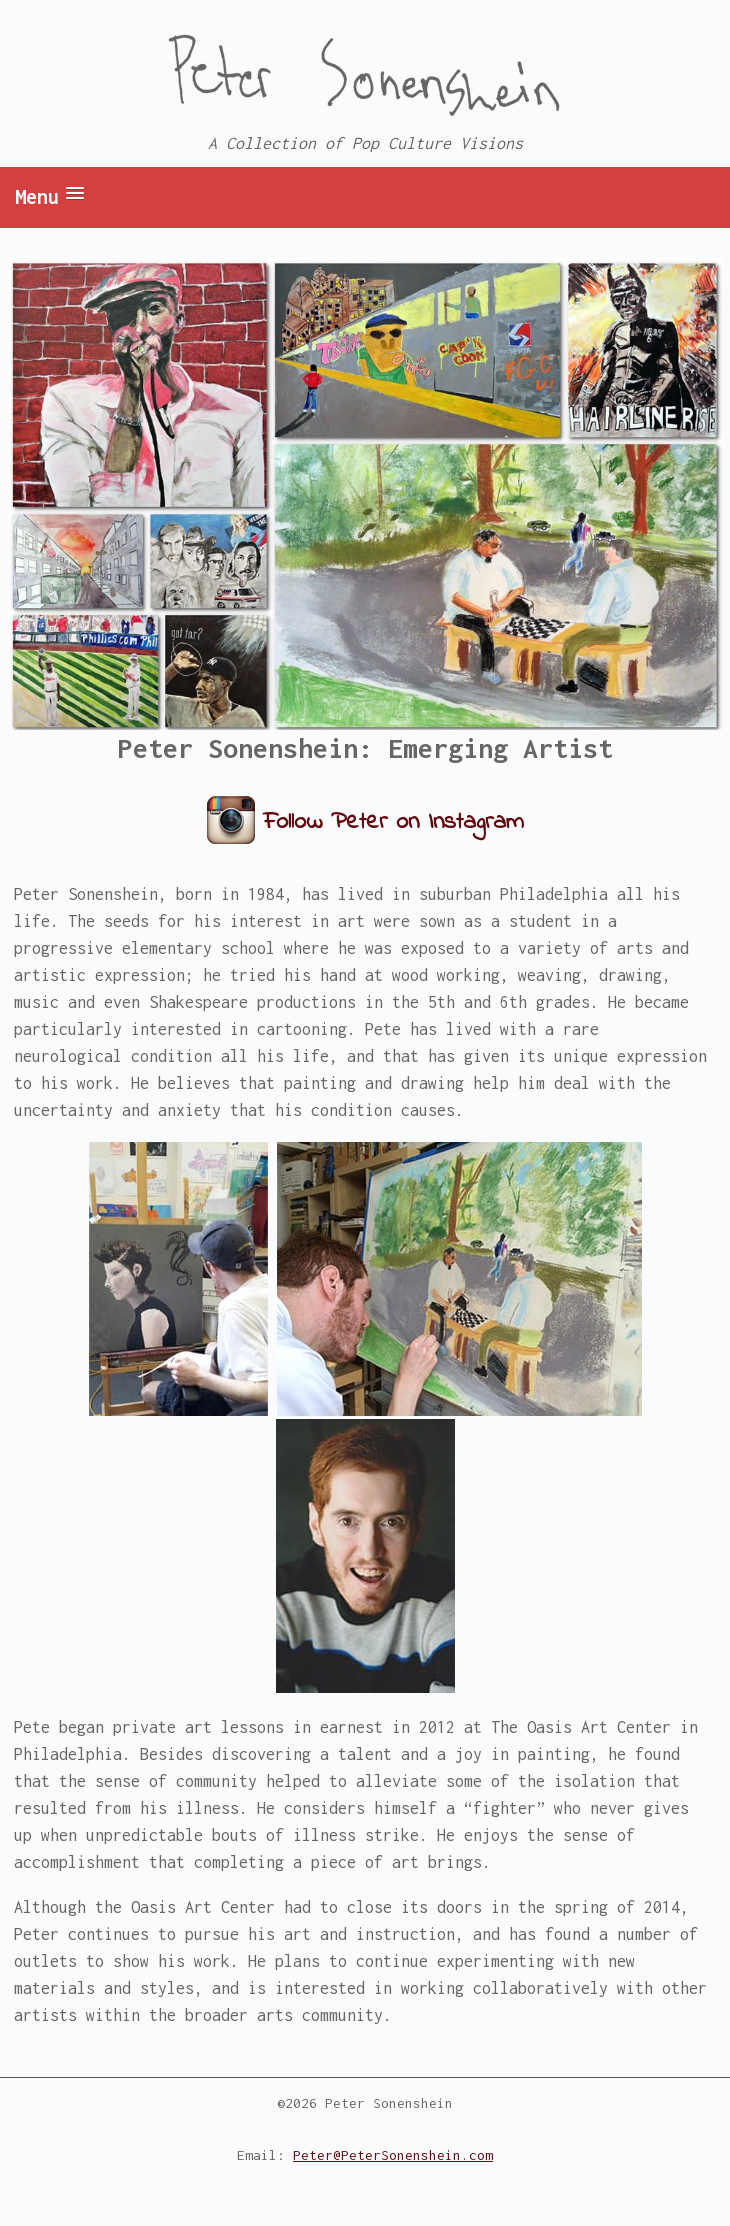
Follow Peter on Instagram (393, 823)
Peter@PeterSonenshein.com (393, 2155)
